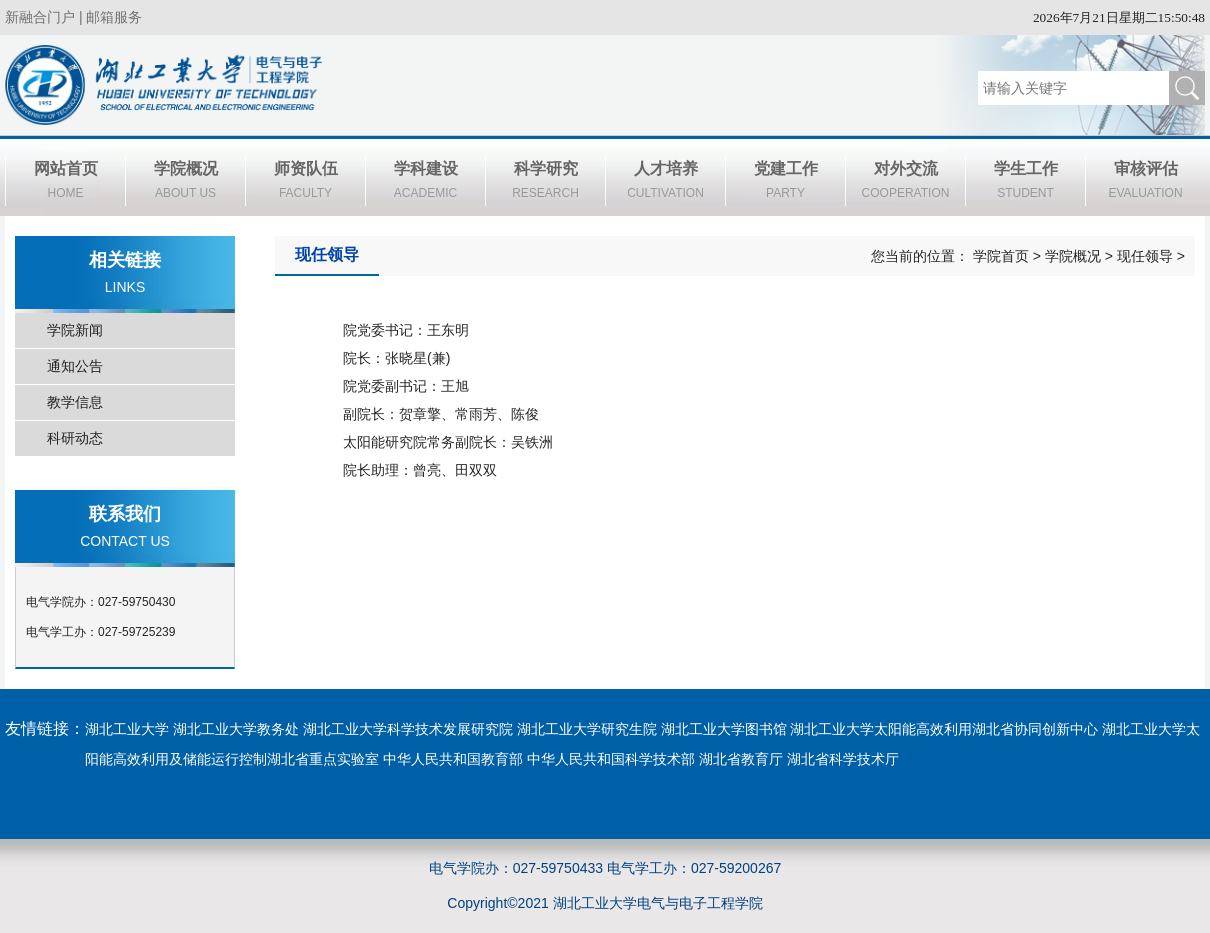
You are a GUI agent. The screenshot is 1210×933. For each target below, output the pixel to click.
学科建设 (425, 183)
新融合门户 (40, 17)
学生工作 (1025, 183)
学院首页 (1001, 256)
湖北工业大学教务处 (236, 729)
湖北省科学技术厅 (843, 759)
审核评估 (1145, 183)
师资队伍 (305, 183)
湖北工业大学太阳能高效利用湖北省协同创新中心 (944, 729)
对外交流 (905, 183)
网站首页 (65, 183)
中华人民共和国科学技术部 (611, 759)
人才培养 (665, 183)
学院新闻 (75, 330)
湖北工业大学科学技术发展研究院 (408, 729)
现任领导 (1145, 256)
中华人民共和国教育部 (453, 759)
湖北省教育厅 (741, 759)
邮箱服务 (114, 17)
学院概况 (185, 183)
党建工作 (785, 183)
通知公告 (75, 366)
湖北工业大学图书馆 (724, 729)
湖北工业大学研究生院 (587, 729)
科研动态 (75, 438)
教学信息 (75, 402)
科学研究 (545, 183)
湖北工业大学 (127, 729)
